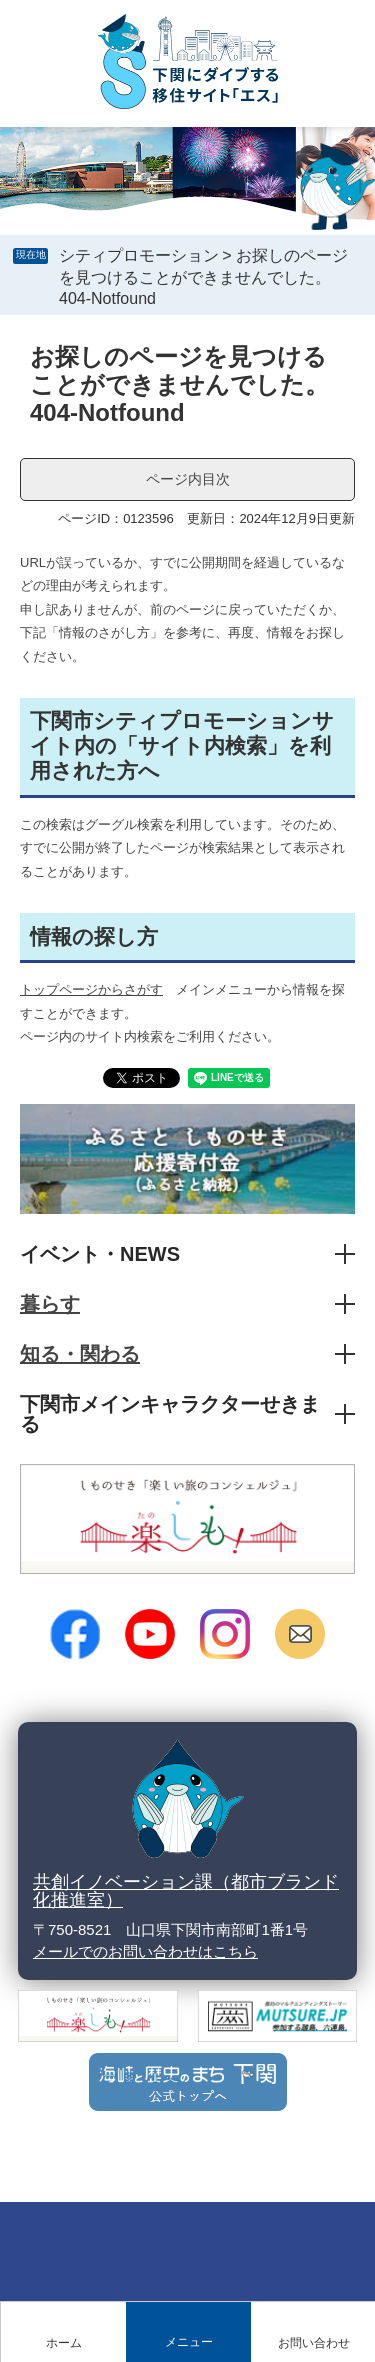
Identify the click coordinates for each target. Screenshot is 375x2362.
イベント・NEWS (100, 1254)
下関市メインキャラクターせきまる (170, 1414)
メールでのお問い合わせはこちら (145, 1951)
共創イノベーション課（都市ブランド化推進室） (186, 1891)
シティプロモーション (139, 255)
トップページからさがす (91, 989)
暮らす (50, 1304)
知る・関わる (80, 1354)
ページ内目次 (188, 479)
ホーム (64, 2343)
